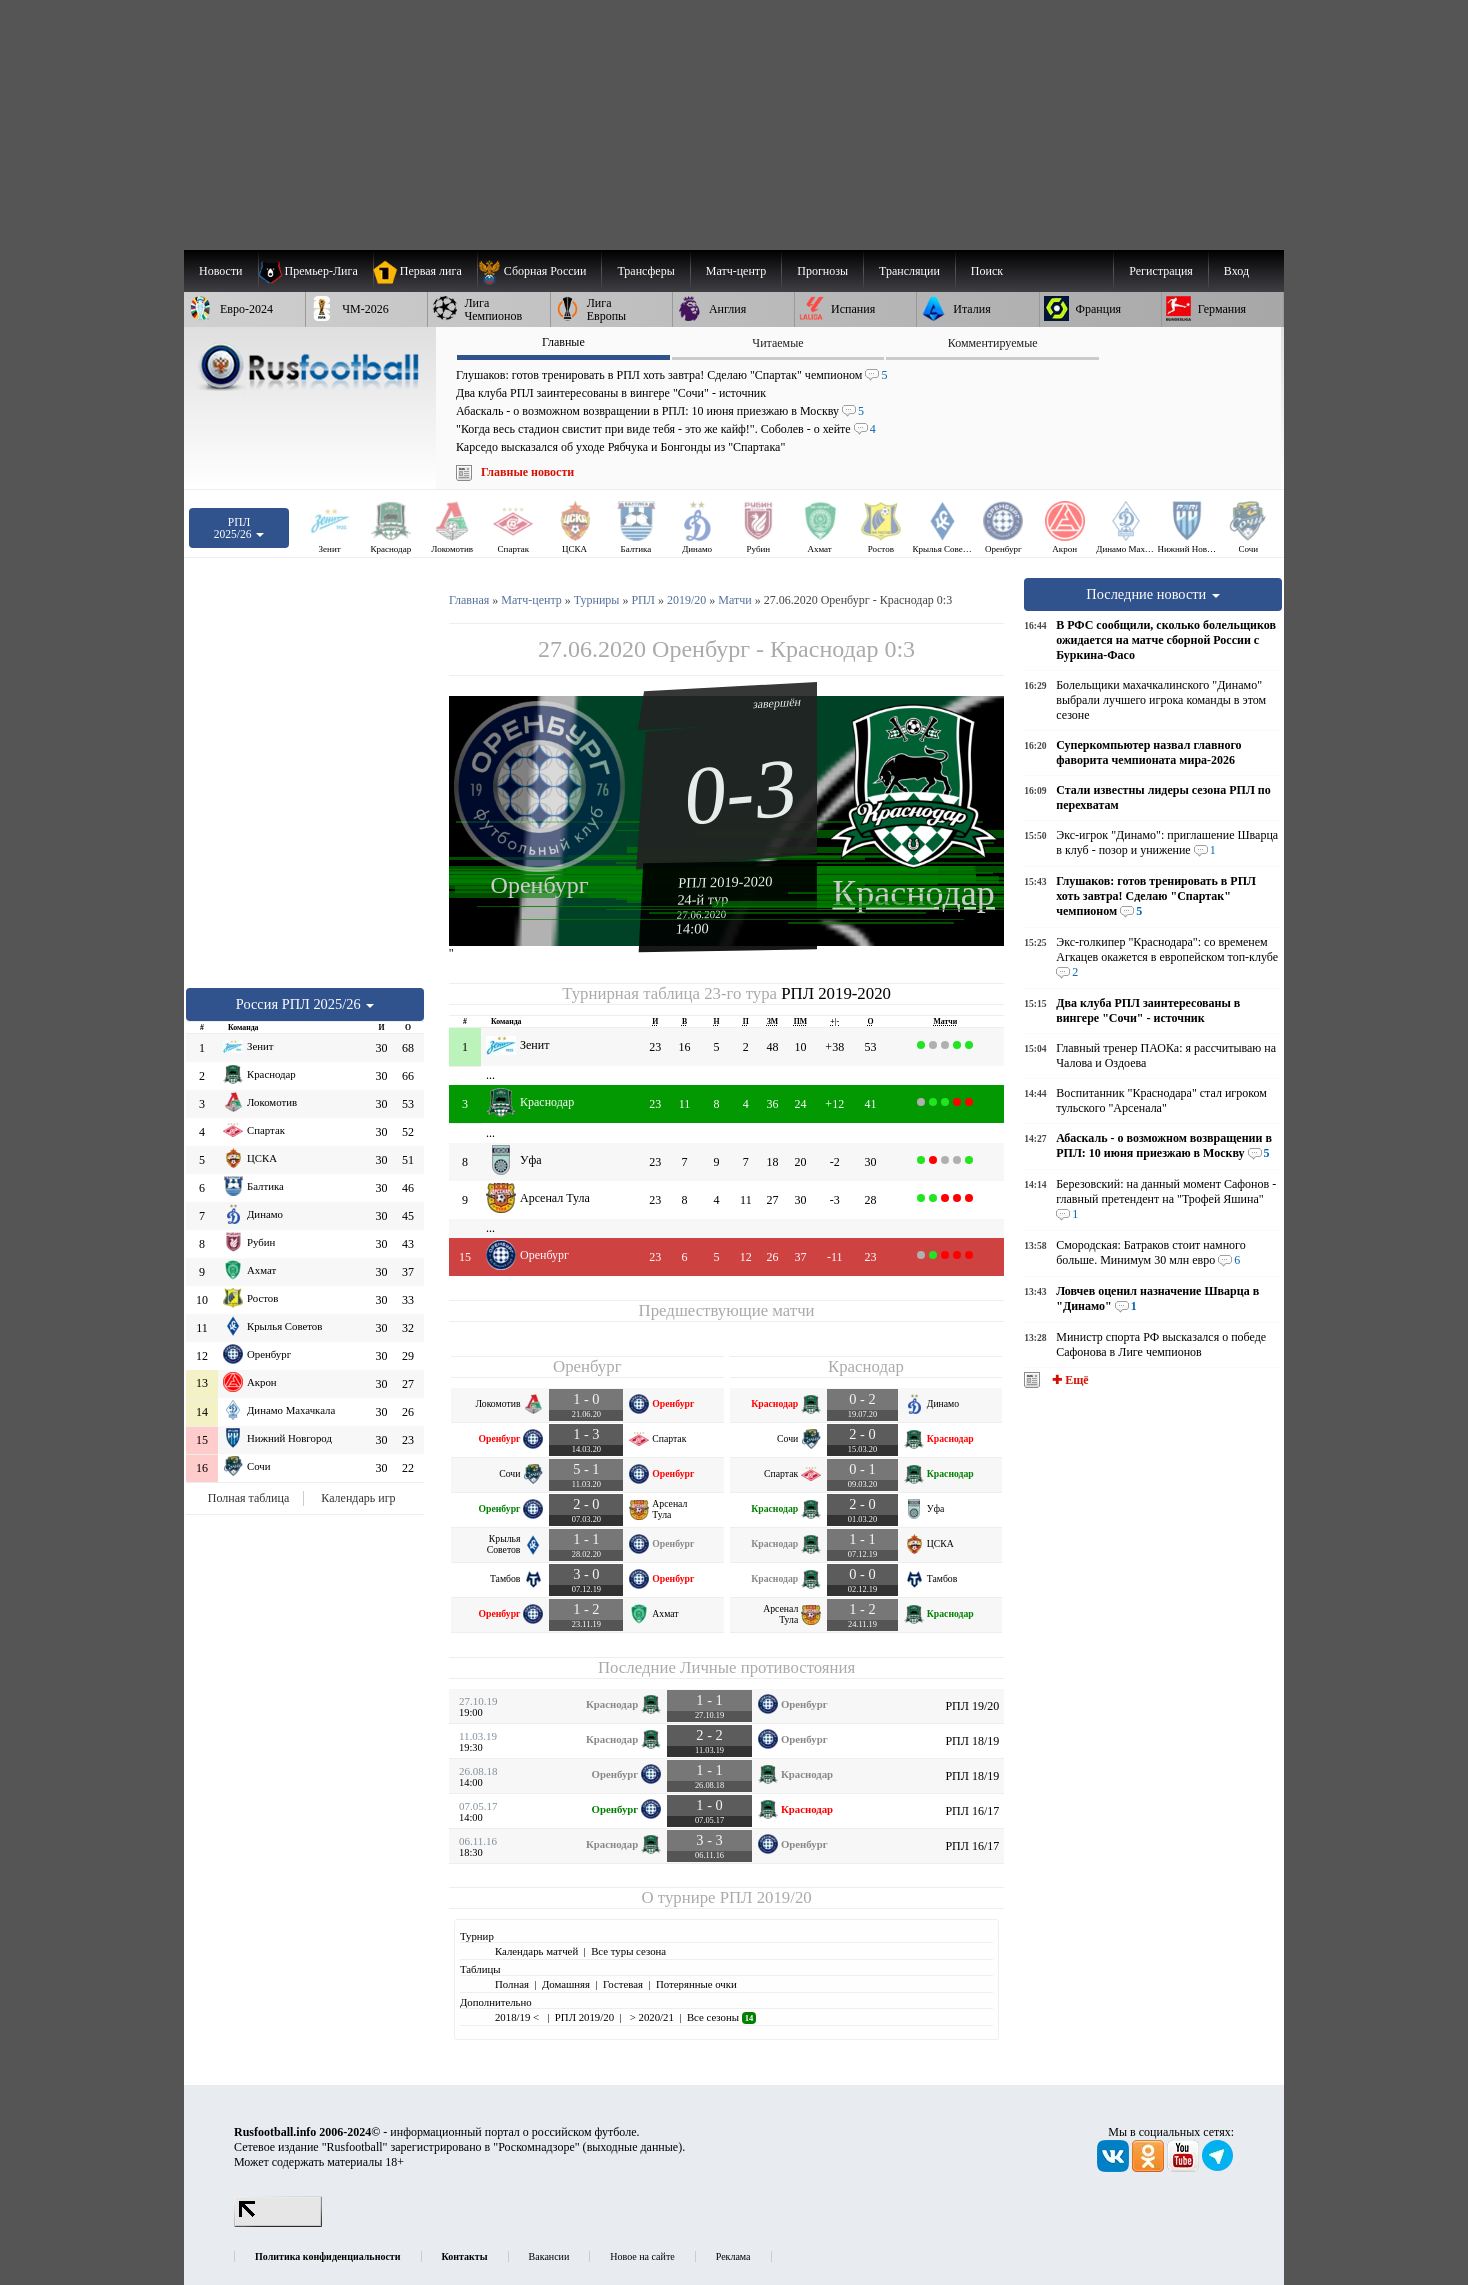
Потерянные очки (696, 1984)
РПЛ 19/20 (972, 1706)
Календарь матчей (536, 1951)
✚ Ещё (1068, 1380)
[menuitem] (539, 271)
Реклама (733, 2256)
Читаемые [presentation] (777, 343)
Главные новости (527, 472)
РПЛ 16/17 (972, 1811)
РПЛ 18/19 (972, 1741)
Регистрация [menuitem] (1161, 271)
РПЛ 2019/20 (766, 1897)
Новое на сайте (642, 2256)
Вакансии (549, 2256)
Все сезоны (721, 2017)
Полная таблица (248, 1498)
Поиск (987, 271)
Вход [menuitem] (1236, 271)
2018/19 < (518, 2017)
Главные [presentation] (563, 342)
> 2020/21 (650, 2017)
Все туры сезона (628, 1951)
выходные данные (633, 2147)
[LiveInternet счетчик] (278, 2223)
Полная (512, 1984)
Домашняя (566, 1984)
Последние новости (1153, 594)
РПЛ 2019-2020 (725, 882)
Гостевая (623, 1984)
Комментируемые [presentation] (993, 343)
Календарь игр (358, 1498)
